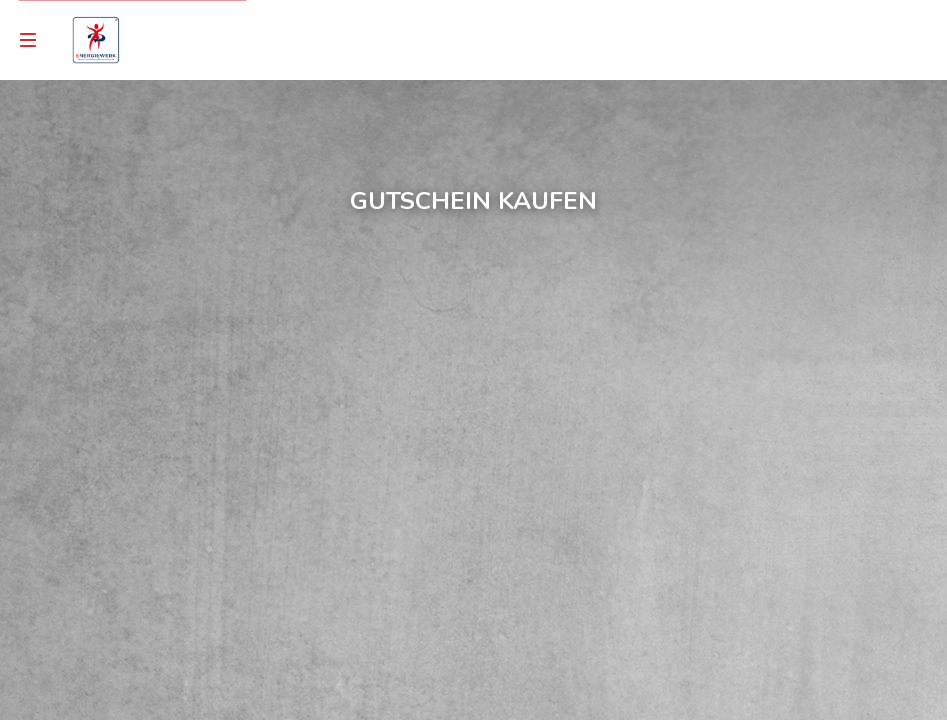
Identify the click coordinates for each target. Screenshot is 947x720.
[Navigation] (28, 40)
